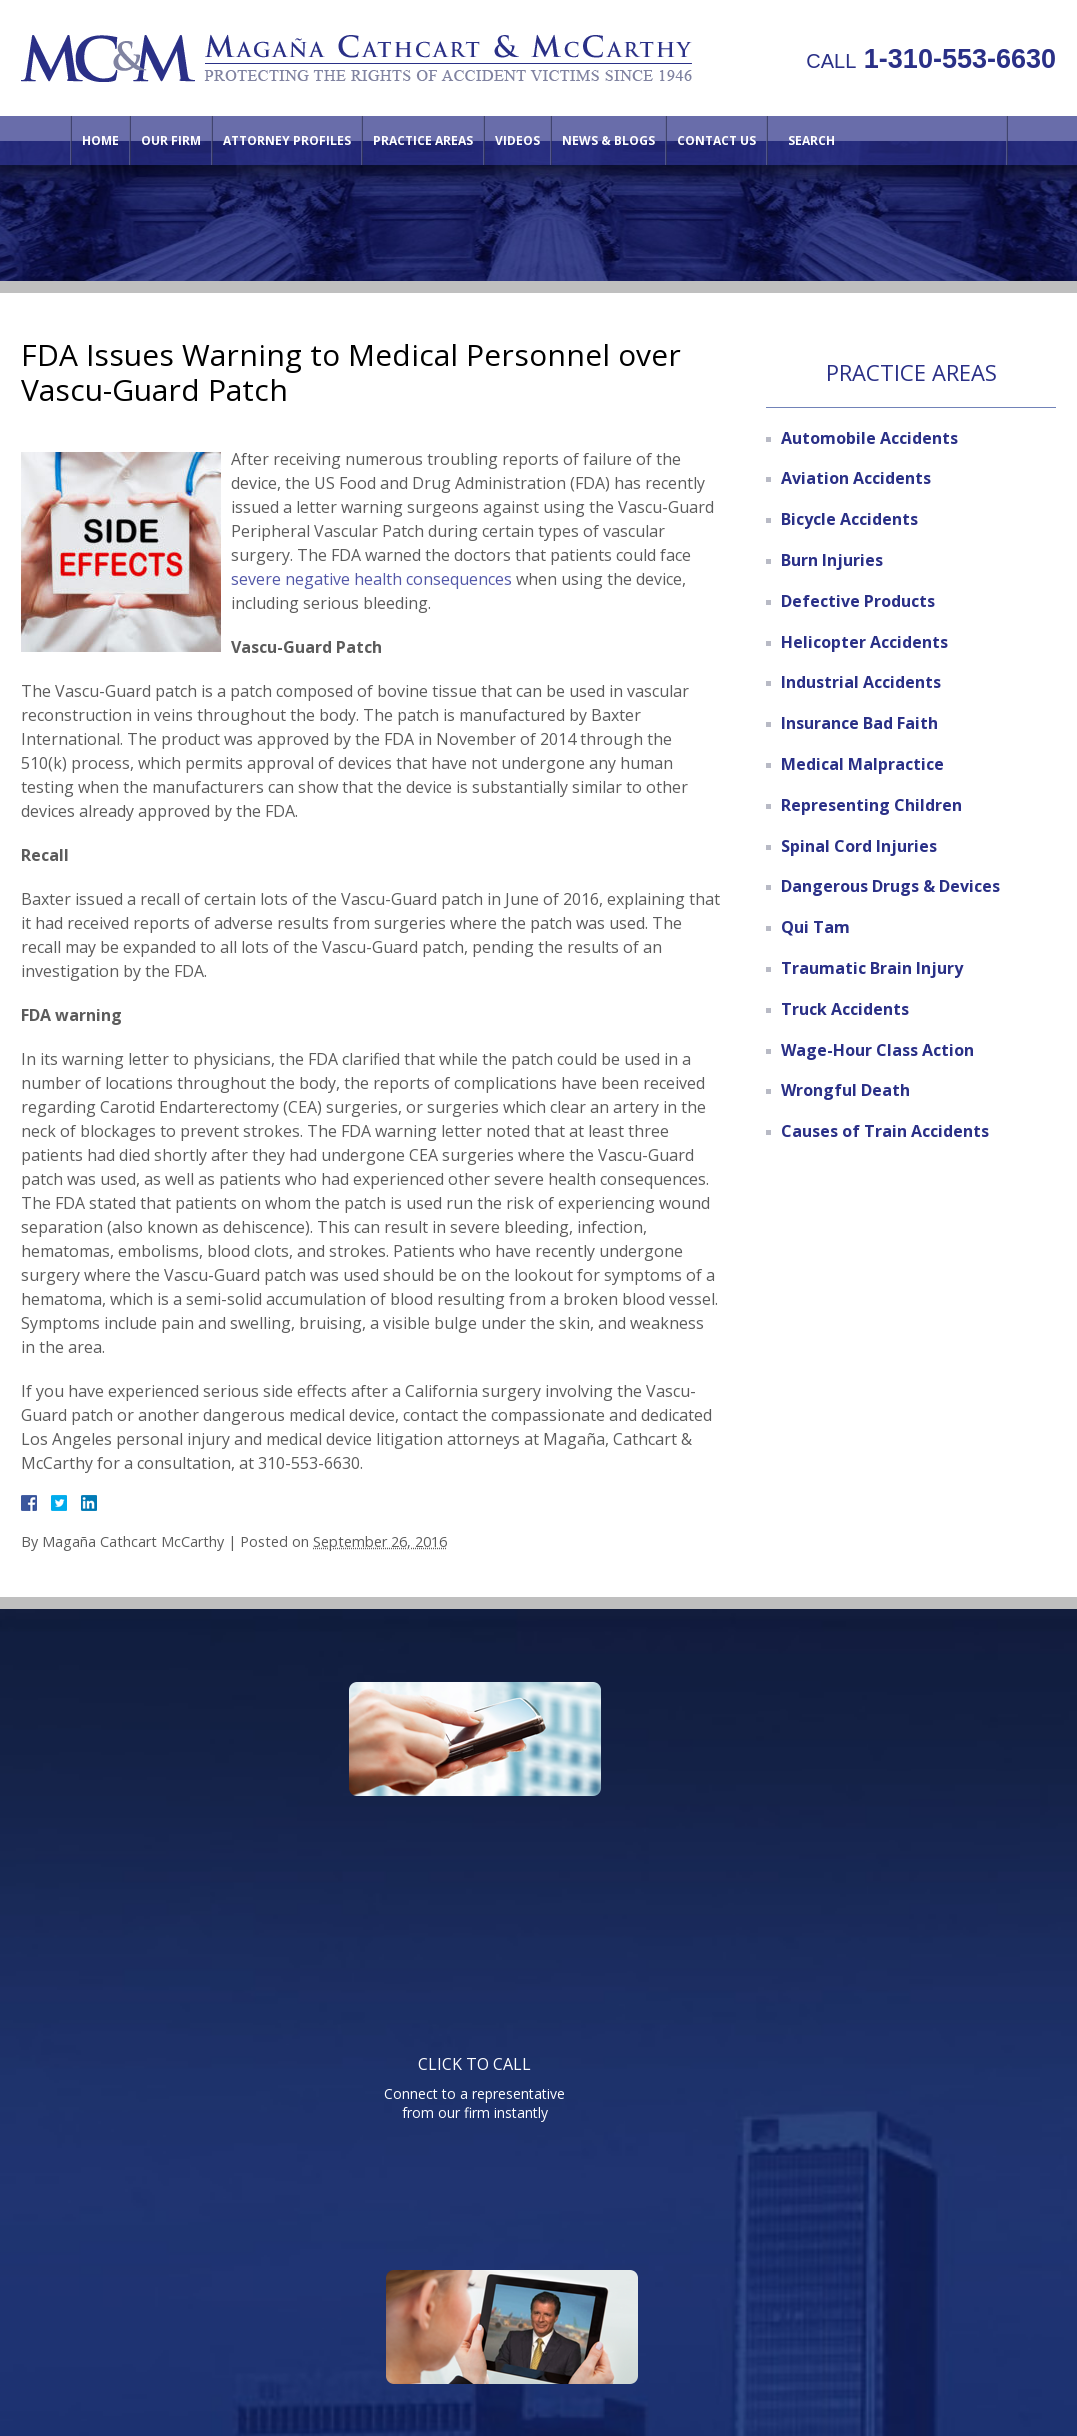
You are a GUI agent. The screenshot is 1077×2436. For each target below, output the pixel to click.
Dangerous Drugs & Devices (890, 886)
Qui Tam (815, 927)
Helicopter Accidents (864, 642)
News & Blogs (608, 140)
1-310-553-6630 (931, 59)
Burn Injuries (832, 560)
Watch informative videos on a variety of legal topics (534, 1825)
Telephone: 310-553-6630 (741, 2025)
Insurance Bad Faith (859, 723)
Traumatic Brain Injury (872, 968)
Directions (797, 2267)
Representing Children (871, 805)
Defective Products (858, 601)
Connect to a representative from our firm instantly (212, 1825)
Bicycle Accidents (849, 519)
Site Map (887, 2267)
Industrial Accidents (861, 682)
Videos (517, 140)
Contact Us (716, 140)
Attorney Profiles (287, 140)
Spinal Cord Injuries (859, 846)
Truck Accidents (845, 1009)
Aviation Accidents (856, 478)
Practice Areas (423, 140)
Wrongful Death (845, 1090)
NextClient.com (707, 2365)
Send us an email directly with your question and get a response (856, 1825)
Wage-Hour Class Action (877, 1050)
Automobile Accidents (869, 438)
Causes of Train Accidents (885, 1131)
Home (100, 140)
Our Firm (171, 140)
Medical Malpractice (862, 764)
